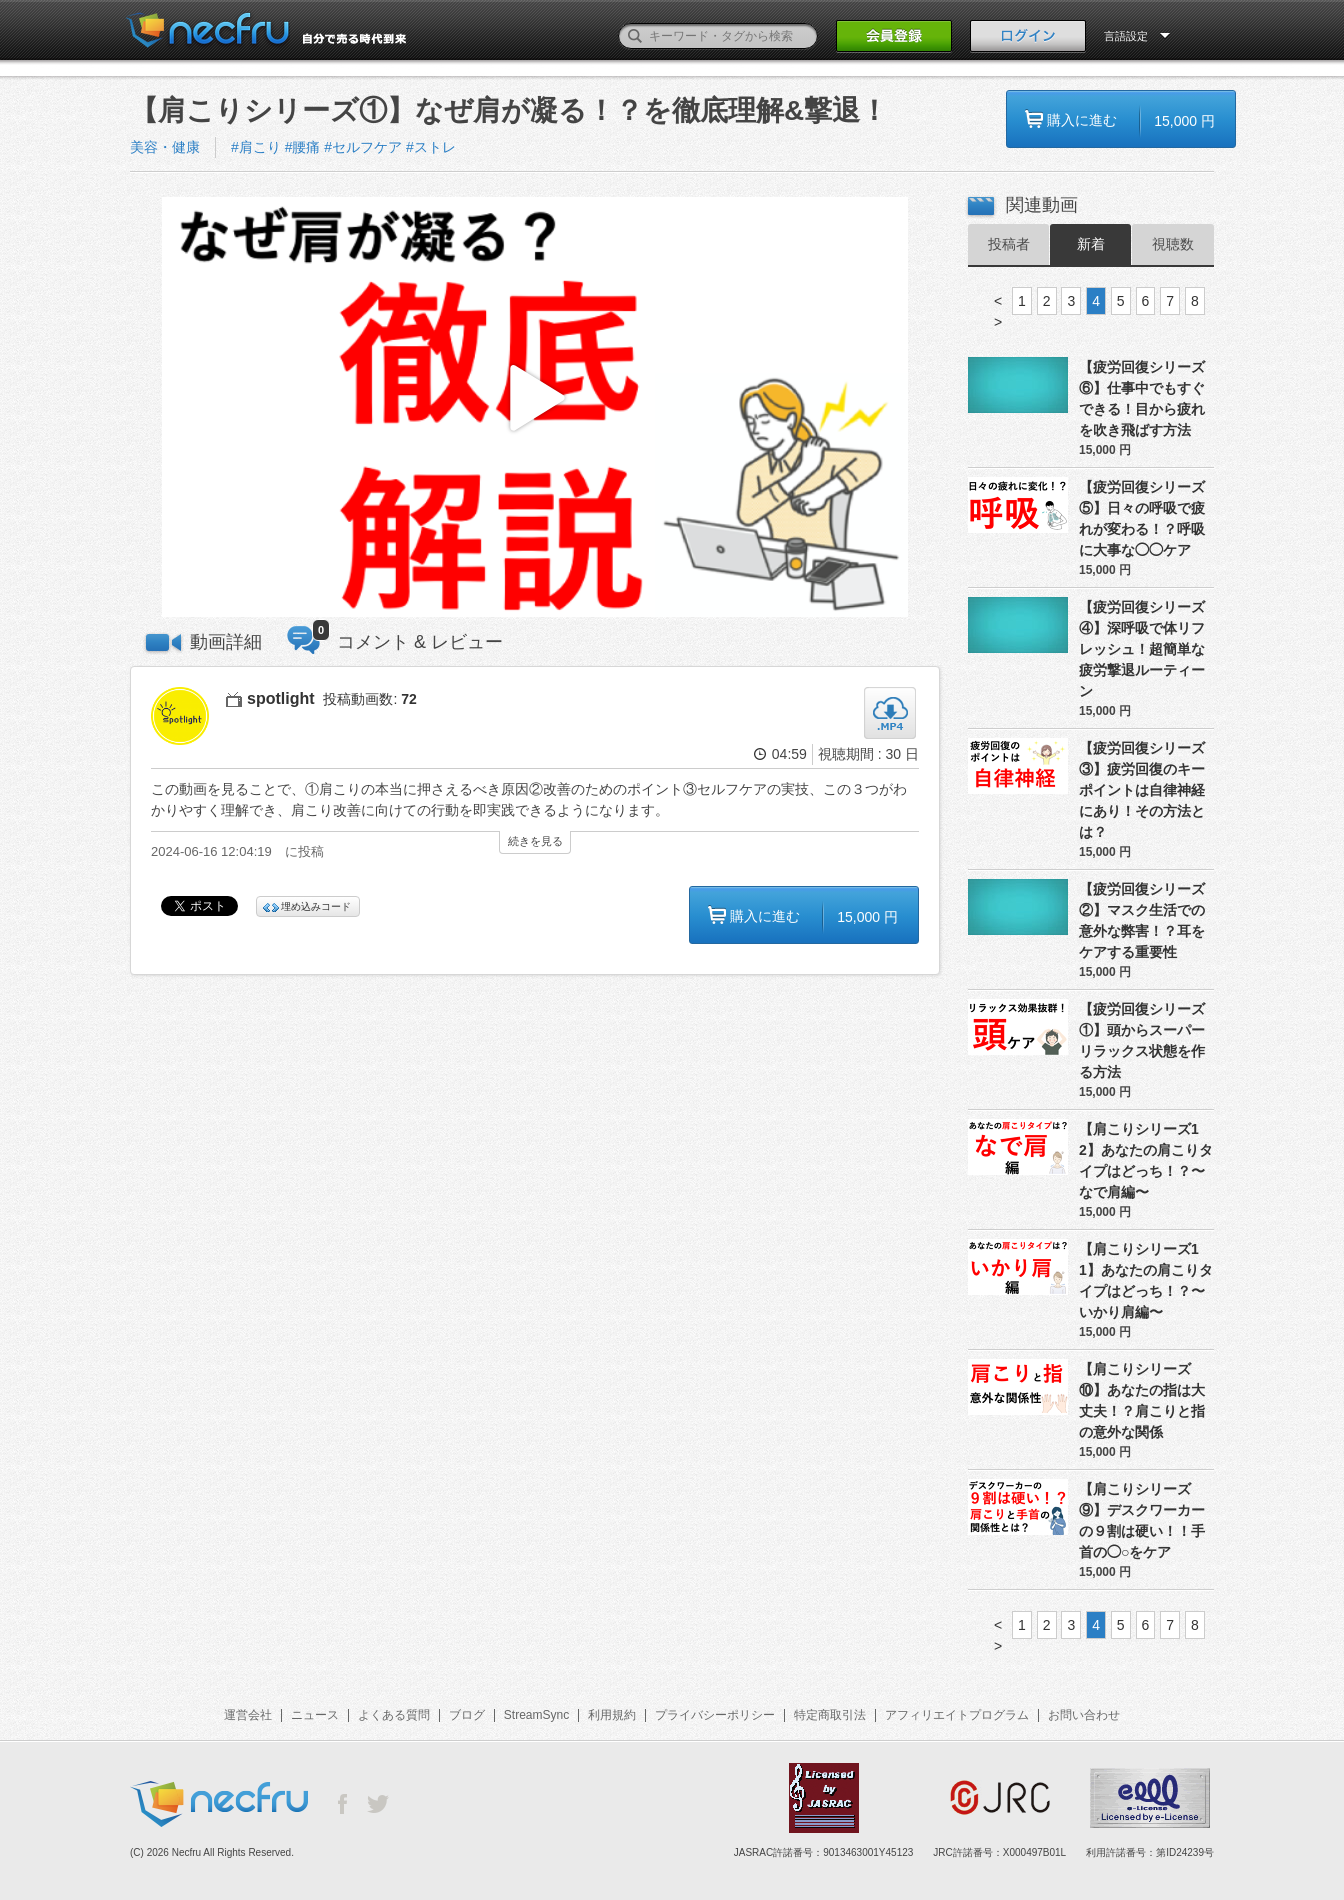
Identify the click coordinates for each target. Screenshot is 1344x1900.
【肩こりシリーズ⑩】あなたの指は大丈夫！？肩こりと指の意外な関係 (1142, 1400)
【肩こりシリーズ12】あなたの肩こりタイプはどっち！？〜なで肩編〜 (1146, 1160)
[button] (535, 407)
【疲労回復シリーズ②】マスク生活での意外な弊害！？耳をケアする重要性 (1142, 920)
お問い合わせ (1084, 1715)
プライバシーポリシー (715, 1715)
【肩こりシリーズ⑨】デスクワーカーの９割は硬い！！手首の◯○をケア (1142, 1520)
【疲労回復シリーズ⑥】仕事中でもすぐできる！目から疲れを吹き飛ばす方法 (1142, 398)
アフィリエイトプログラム (957, 1715)
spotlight (281, 698)
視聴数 (1173, 244)
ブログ (467, 1715)
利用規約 (612, 1715)
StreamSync (536, 1715)
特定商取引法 (830, 1715)
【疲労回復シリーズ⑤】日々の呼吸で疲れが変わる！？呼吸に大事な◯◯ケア (1142, 518)
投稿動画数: (369, 699)
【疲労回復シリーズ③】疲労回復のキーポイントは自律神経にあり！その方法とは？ (1142, 790)
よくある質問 (394, 1715)
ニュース (315, 1715)
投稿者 (1009, 244)
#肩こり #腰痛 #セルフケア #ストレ (343, 147)
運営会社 (248, 1715)
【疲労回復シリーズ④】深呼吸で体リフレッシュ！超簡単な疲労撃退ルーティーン (1142, 649)
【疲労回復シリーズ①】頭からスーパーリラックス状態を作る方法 (1142, 1040)
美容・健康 (165, 147)
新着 (1091, 244)
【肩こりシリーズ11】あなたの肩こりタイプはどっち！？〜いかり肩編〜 (1146, 1280)
